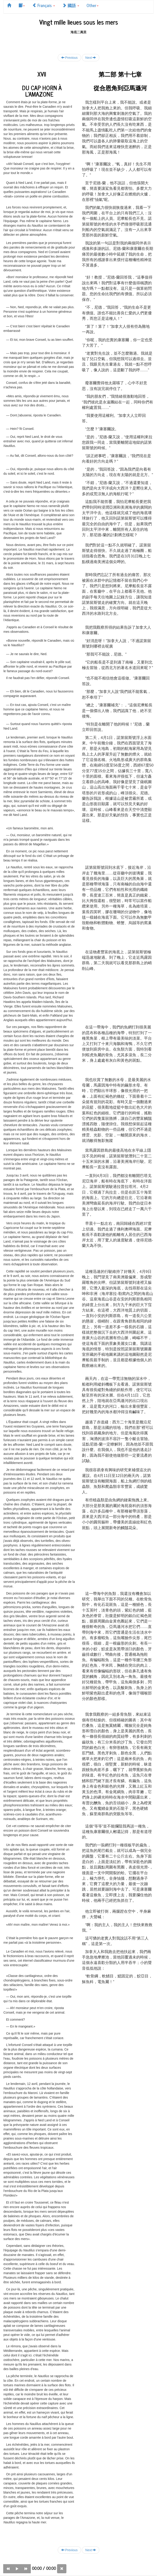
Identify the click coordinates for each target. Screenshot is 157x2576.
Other (92, 5)
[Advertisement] (78, 41)
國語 (70, 5)
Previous (69, 57)
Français (43, 5)
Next (90, 57)
